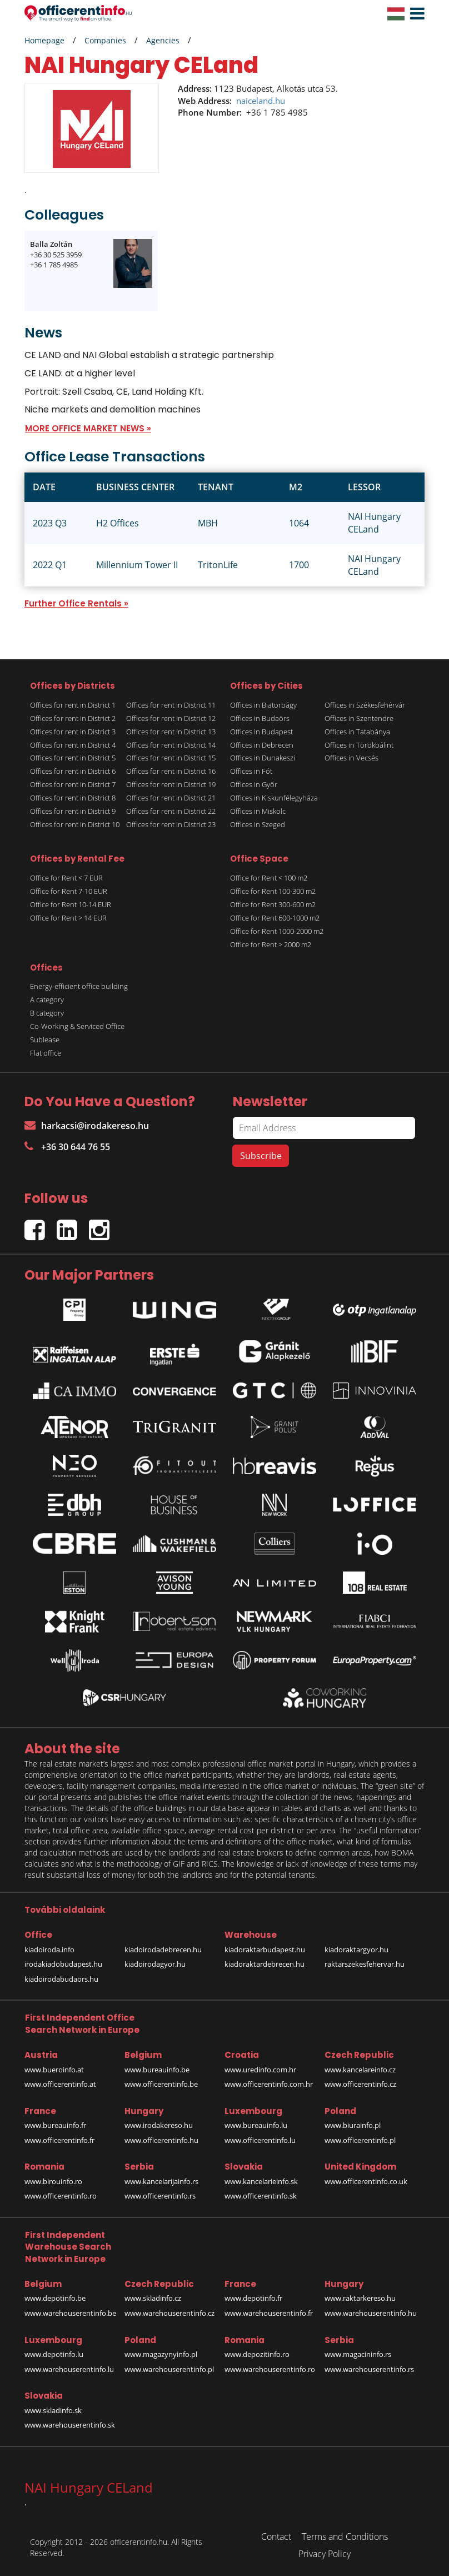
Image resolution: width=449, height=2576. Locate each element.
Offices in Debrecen (261, 745)
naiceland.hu (260, 100)
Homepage (44, 40)
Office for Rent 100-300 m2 (273, 891)
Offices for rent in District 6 (73, 771)
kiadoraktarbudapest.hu (265, 1950)
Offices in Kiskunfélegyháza (274, 798)
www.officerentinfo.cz (360, 2084)
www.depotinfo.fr (253, 2298)
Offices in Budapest (261, 732)
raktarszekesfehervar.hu (365, 1964)
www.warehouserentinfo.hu (371, 2313)
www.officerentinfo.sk (261, 2196)
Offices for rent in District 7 (73, 784)
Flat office (45, 1053)
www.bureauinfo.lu (256, 2125)
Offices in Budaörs (260, 718)
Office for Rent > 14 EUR (68, 918)
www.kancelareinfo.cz (360, 2070)
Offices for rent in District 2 (73, 718)
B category (47, 1013)
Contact (276, 2536)
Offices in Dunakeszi (262, 758)
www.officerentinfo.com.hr (269, 2084)
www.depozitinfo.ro (257, 2354)
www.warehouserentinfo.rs (369, 2369)
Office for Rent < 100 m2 (268, 878)
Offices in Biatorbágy (263, 705)
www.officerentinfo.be (161, 2084)
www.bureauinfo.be (156, 2070)
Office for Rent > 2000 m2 (270, 944)
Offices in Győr (253, 784)
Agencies (162, 40)
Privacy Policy (324, 2554)
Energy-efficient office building (79, 986)
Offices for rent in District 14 (171, 745)
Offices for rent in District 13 (171, 732)
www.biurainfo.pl (353, 2125)
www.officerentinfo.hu (161, 2140)
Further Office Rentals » (76, 603)
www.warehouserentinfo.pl (169, 2369)
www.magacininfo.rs (358, 2354)
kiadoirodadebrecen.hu (163, 1950)
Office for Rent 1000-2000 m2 (276, 931)
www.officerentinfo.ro (60, 2196)
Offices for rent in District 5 (73, 758)
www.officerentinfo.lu (260, 2140)
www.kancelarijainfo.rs (161, 2181)
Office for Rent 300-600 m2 (273, 904)
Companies (105, 40)
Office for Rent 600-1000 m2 (275, 918)
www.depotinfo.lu (53, 2354)
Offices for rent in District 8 (73, 798)
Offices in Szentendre (359, 718)
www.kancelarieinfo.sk (261, 2181)
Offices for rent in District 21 (171, 798)
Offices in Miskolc (258, 811)
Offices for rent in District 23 (171, 824)
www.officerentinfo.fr (59, 2140)
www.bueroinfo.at (54, 2070)
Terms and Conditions (345, 2536)
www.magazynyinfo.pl (160, 2354)
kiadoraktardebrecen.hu (265, 1964)
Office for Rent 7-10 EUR (68, 891)
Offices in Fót (251, 771)
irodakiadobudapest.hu (63, 1964)
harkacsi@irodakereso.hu (86, 1126)
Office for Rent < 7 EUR (66, 878)
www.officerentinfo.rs (160, 2196)
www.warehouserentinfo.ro (270, 2369)
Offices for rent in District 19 (171, 784)
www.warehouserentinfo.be (70, 2313)
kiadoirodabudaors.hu (61, 1979)
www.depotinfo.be (55, 2298)
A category (47, 999)
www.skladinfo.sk (53, 2410)
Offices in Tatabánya (357, 732)
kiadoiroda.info (49, 1950)
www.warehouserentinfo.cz (169, 2313)
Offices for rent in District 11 (171, 705)
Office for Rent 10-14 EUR (70, 904)
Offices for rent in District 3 (73, 732)
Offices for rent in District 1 (73, 705)
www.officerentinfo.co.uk (366, 2181)
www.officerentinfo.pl (360, 2140)
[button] (415, 14)
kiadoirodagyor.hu (155, 1964)
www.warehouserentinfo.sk (69, 2425)
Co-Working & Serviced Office (77, 1026)
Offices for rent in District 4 (73, 745)
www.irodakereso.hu (158, 2125)
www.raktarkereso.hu (360, 2298)
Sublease (44, 1040)
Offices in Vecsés (351, 758)
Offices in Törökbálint (359, 745)
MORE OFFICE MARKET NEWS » (88, 428)
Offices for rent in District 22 (171, 811)
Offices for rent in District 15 (171, 758)
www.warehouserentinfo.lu (69, 2369)
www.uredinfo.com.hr (260, 2070)
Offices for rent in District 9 (73, 811)
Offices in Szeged (257, 824)
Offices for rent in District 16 (171, 771)
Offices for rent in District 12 (171, 718)
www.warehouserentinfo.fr (269, 2313)
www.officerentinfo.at (60, 2084)
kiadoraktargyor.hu (356, 1950)
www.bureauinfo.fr (55, 2125)
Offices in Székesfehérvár (365, 705)
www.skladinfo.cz (152, 2298)
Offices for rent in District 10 (74, 824)
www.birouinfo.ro (53, 2181)
